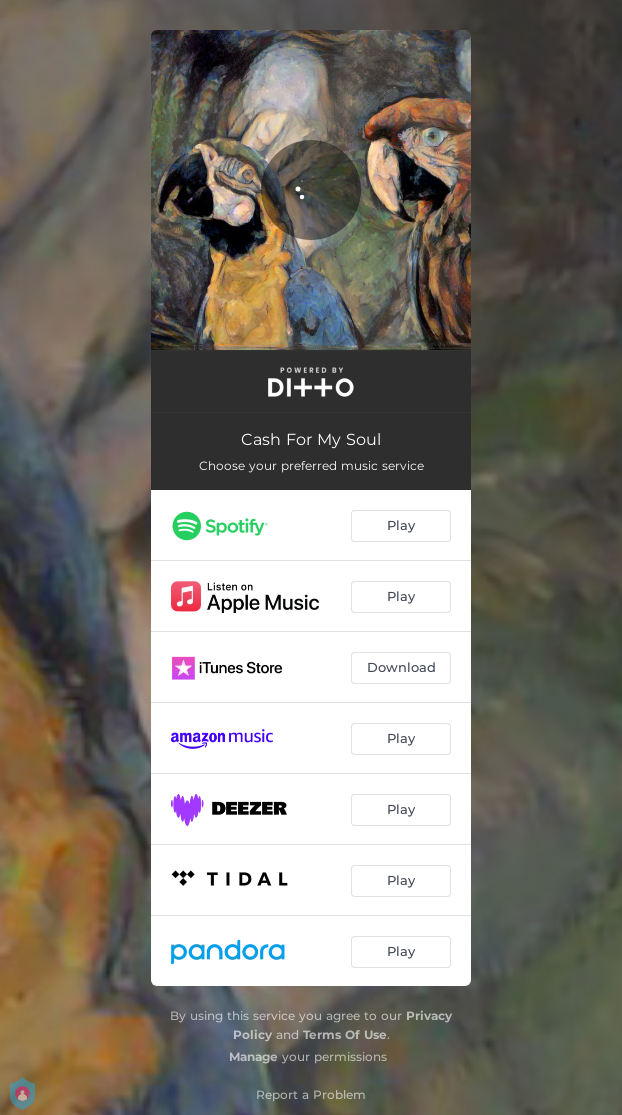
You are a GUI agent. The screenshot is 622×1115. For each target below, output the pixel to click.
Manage (253, 1056)
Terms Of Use (345, 1034)
